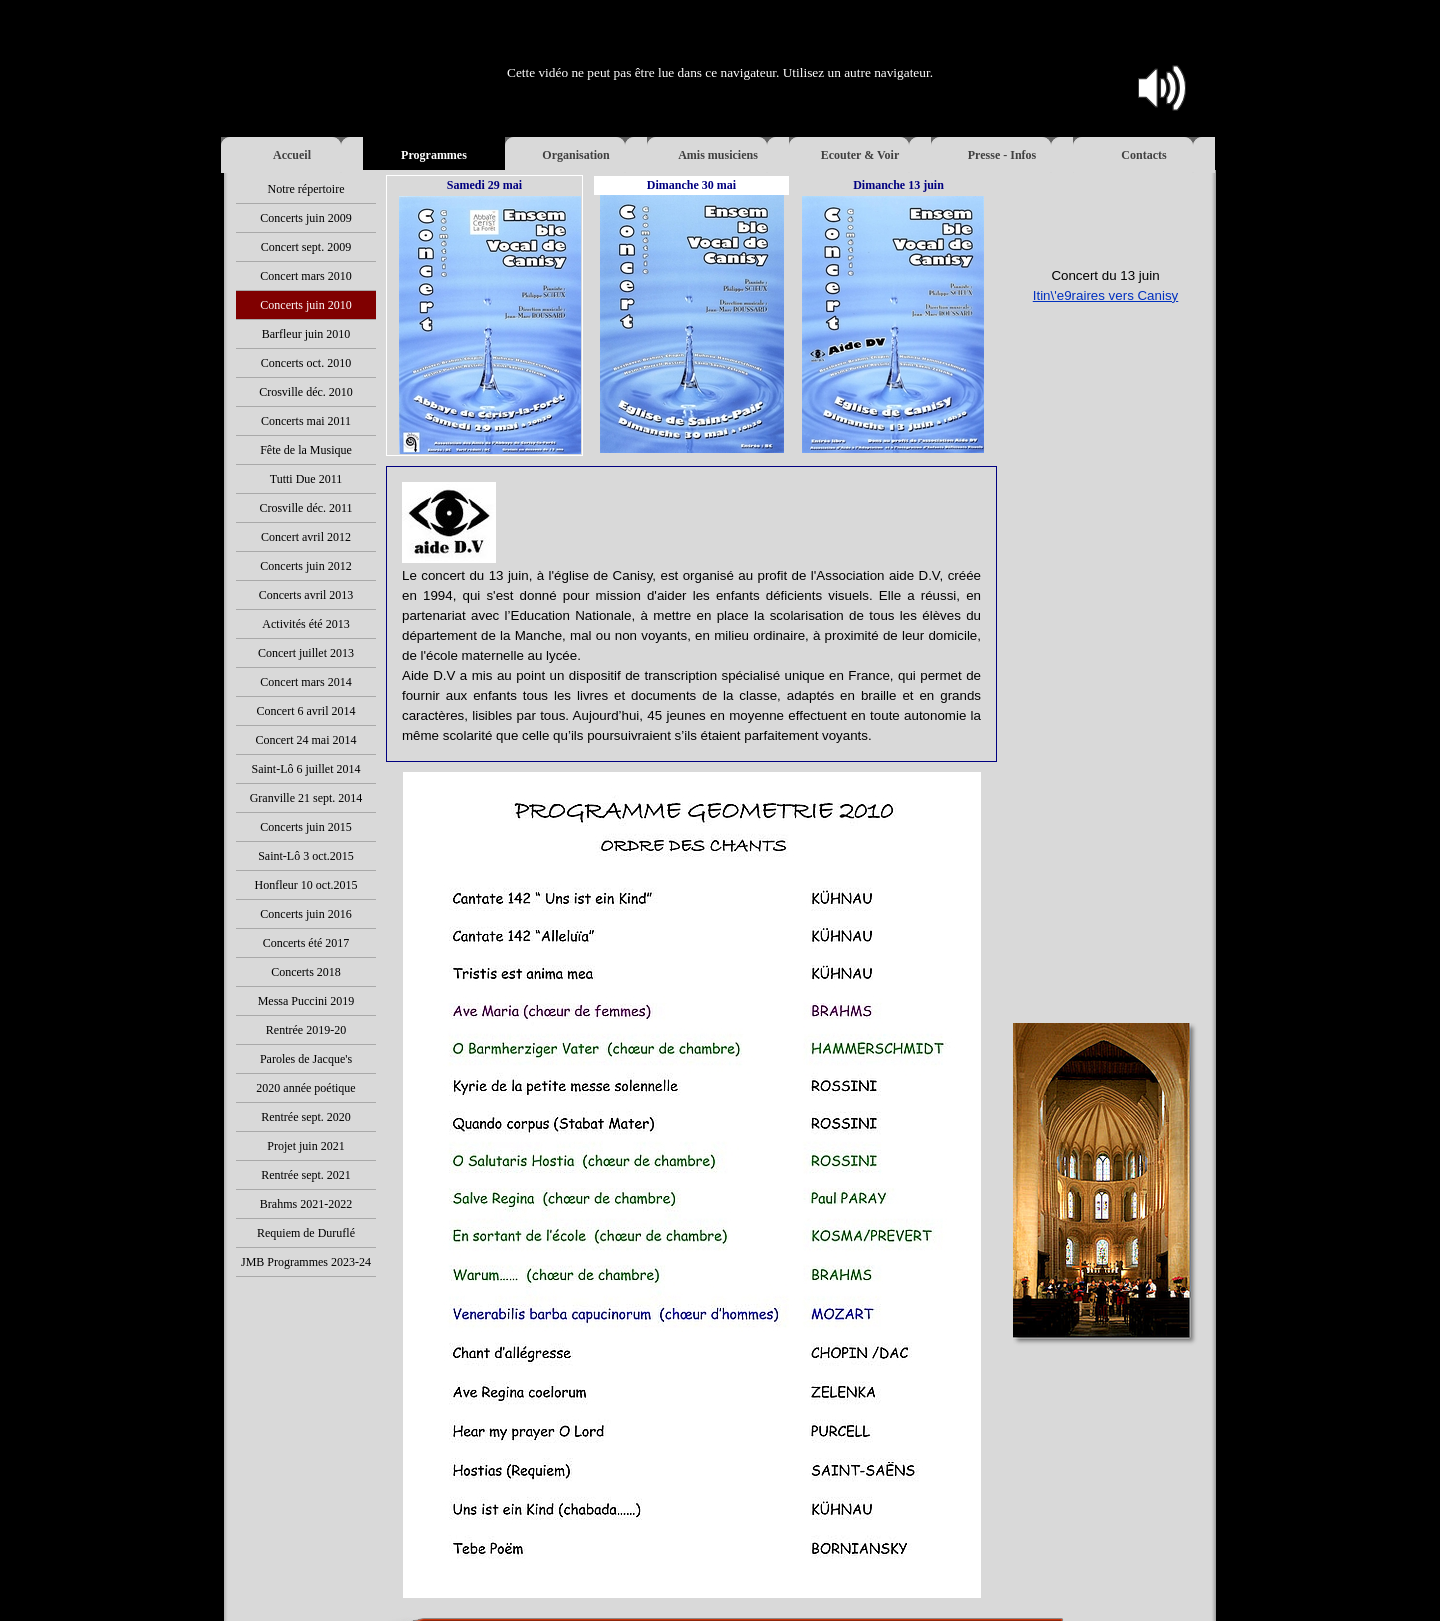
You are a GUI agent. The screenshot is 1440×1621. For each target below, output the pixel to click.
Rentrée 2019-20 (306, 1030)
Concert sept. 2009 (306, 247)
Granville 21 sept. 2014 (306, 798)
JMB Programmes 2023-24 (306, 1262)
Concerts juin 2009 (305, 218)
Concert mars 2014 (305, 682)
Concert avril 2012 (306, 537)
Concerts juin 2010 (305, 305)
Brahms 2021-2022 (306, 1204)
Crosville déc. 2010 (306, 392)
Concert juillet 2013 (306, 653)
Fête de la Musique (306, 450)
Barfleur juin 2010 (306, 334)
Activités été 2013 (305, 624)
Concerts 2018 (306, 972)
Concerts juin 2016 (305, 914)
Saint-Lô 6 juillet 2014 (306, 769)
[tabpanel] (1105, 316)
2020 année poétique (305, 1088)
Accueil (292, 155)
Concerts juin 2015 (305, 827)
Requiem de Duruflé (306, 1233)
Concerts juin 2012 (305, 566)
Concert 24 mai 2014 (306, 740)
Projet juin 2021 (305, 1146)
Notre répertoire (306, 189)
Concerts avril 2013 (306, 595)
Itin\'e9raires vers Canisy (1106, 295)
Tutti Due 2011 (306, 479)
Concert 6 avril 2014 (306, 711)
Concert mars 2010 (305, 276)
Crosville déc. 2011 (305, 508)
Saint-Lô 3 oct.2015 (306, 856)
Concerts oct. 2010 (306, 363)
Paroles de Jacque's (306, 1059)
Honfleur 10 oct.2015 (306, 885)
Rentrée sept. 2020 (306, 1117)
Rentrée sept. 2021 (306, 1175)
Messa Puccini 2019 (306, 1001)
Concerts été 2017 (306, 943)
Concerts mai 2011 (306, 421)
